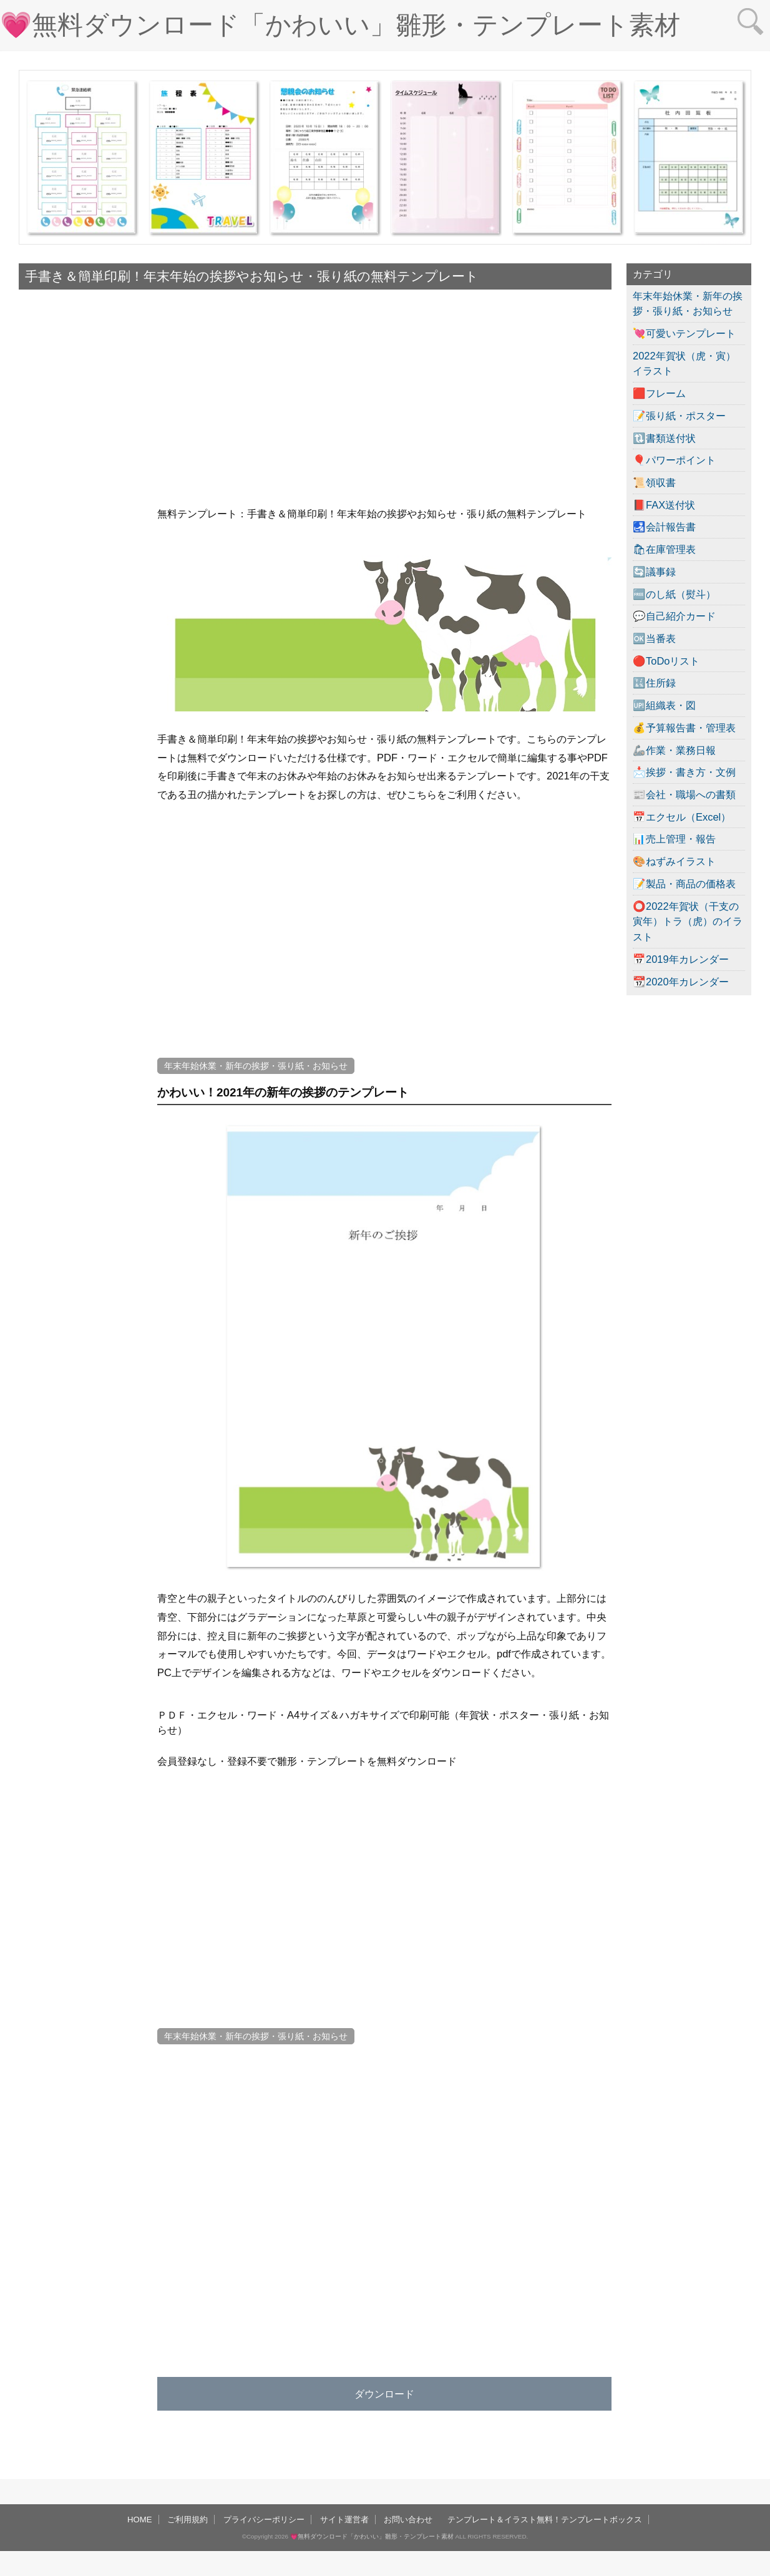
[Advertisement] (81, 682)
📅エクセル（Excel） (682, 816)
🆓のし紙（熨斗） (674, 594)
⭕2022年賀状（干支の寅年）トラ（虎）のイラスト (688, 921)
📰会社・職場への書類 (684, 794)
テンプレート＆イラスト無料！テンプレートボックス (544, 2519)
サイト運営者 (344, 2519)
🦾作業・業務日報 (674, 750)
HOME (139, 2519)
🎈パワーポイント (674, 460)
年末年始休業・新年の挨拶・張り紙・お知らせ (256, 1066)
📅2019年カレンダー (681, 959)
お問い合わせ (408, 2519)
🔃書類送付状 (664, 438)
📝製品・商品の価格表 (684, 883)
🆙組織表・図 (664, 705)
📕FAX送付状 (664, 504)
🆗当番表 (654, 638)
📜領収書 (654, 482)
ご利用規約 (187, 2519)
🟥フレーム (659, 393)
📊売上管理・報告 (674, 838)
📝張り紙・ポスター (679, 415)
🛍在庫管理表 (664, 549)
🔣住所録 (654, 682)
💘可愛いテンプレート (684, 333)
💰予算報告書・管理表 (684, 727)
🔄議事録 (654, 571)
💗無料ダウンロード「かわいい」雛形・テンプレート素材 (340, 25)
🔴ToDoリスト (666, 660)
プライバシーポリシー (264, 2519)
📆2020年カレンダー (681, 981)
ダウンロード (384, 2393)
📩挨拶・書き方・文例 (684, 772)
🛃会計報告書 (664, 526)
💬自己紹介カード (674, 616)
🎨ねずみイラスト (674, 861)
